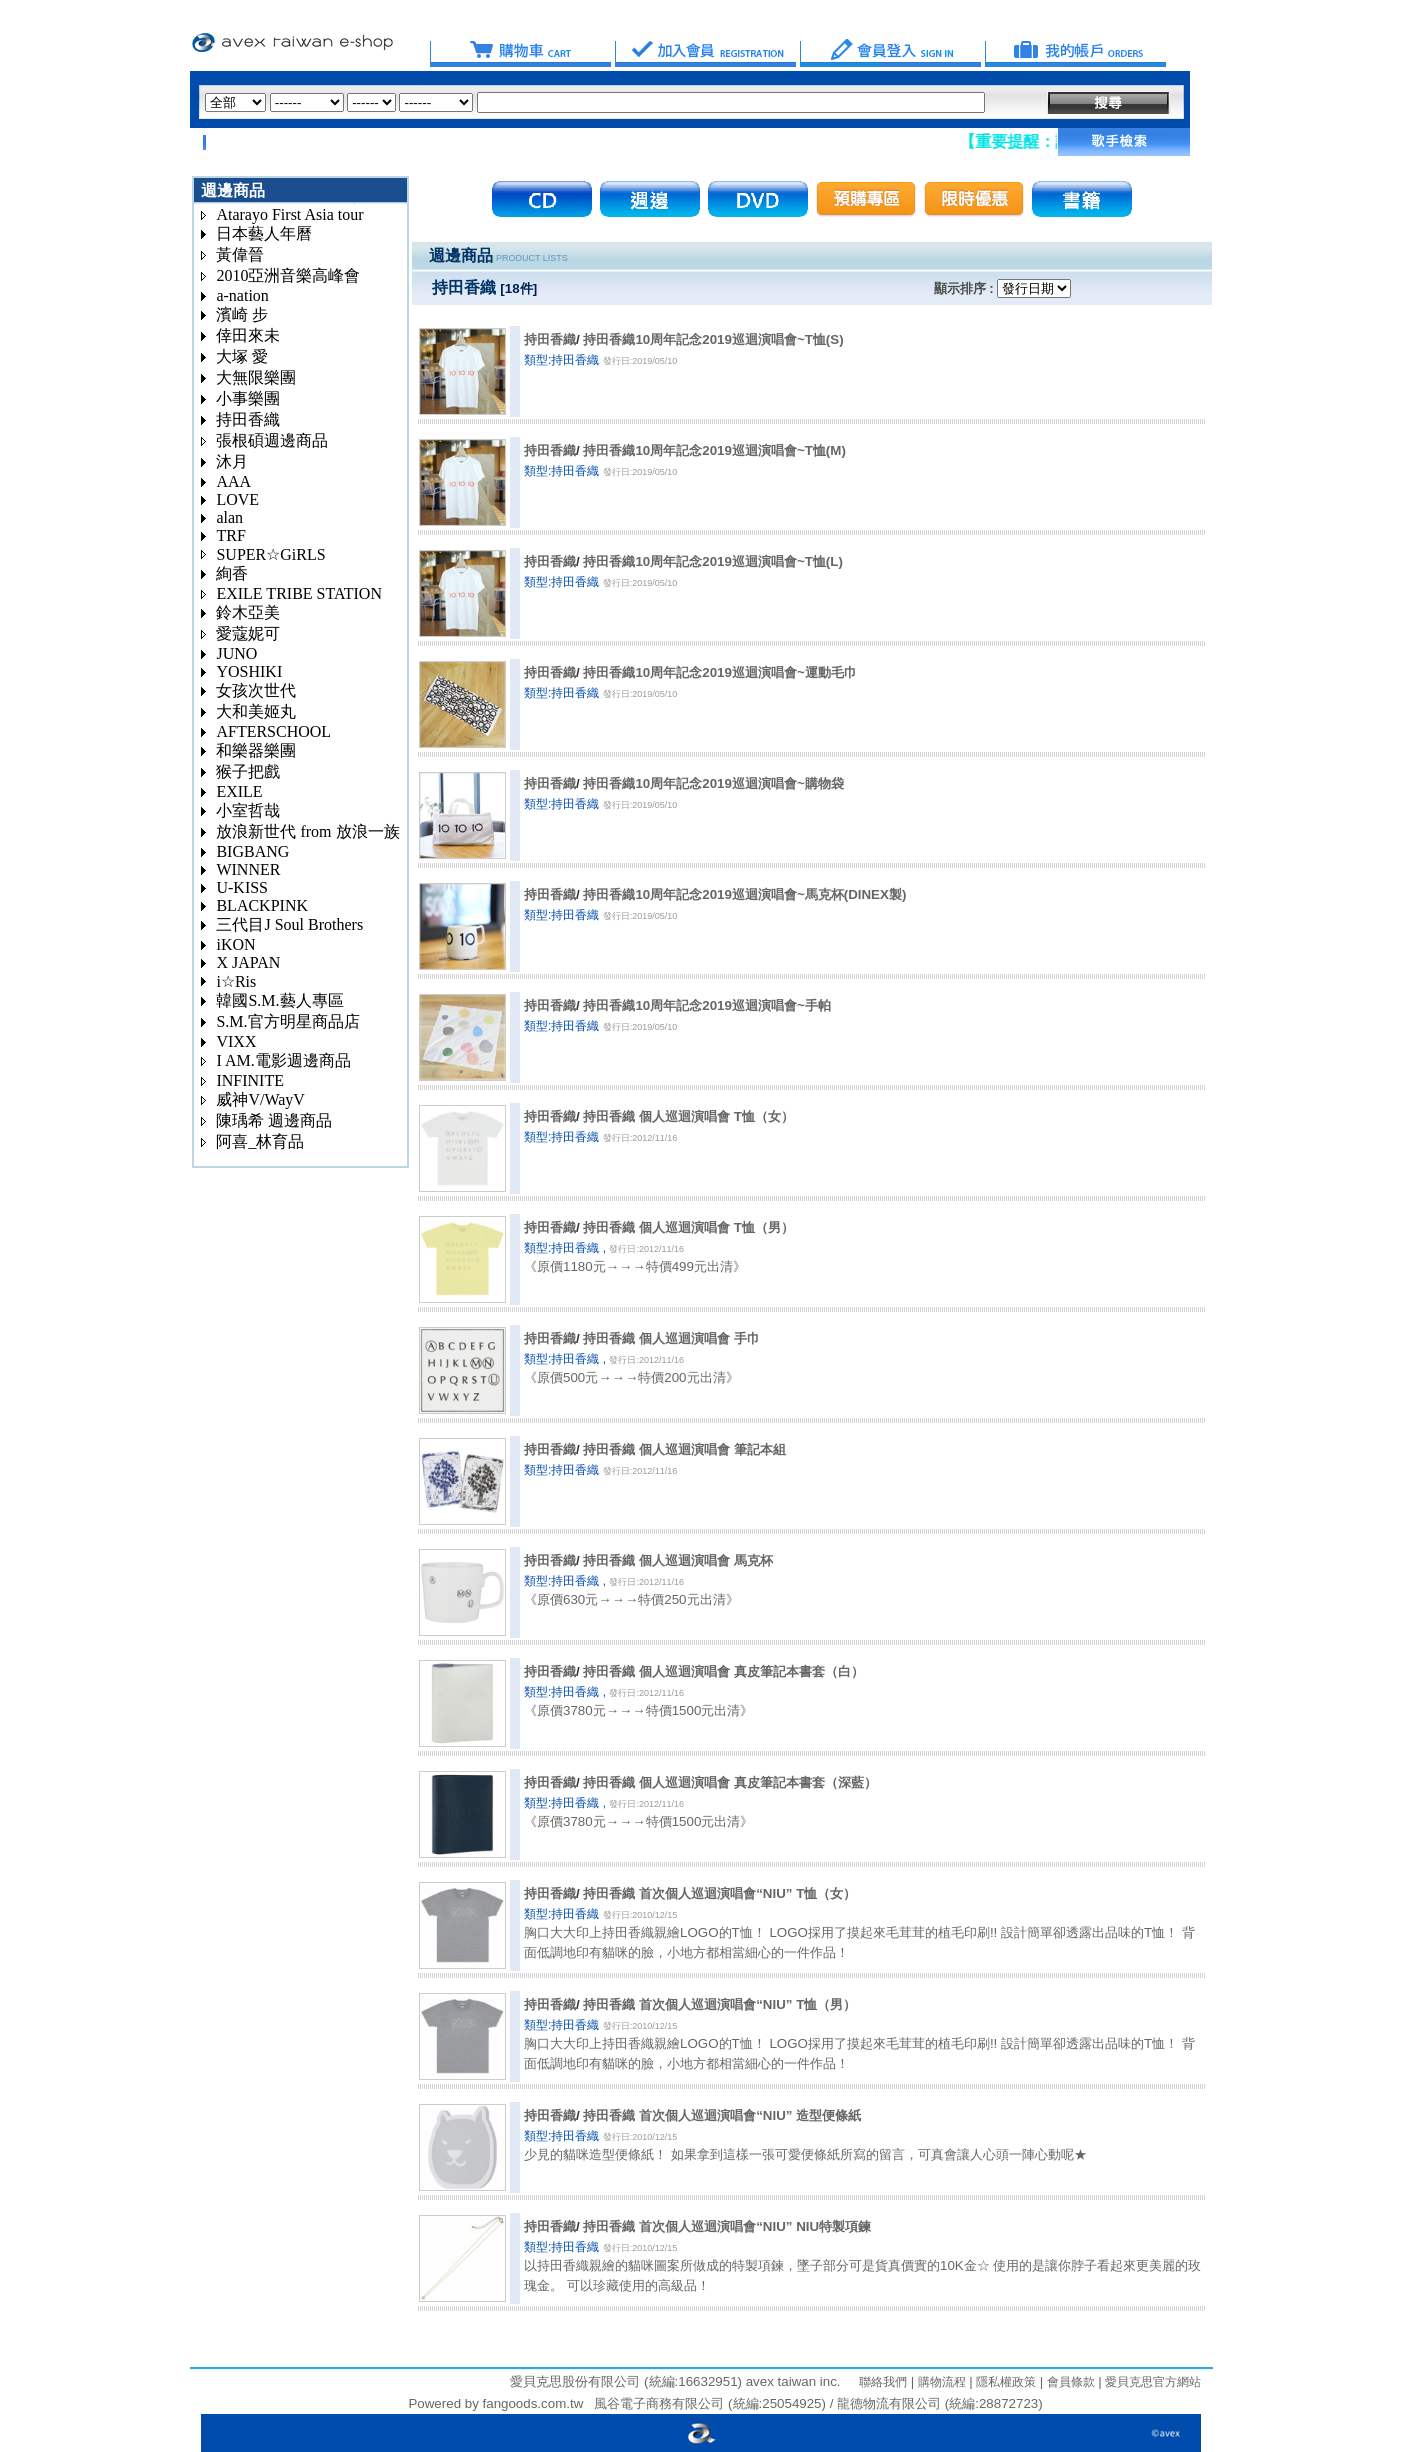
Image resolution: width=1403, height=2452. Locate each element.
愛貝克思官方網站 (1153, 2382)
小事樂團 (248, 398)
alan (229, 517)
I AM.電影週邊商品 (283, 1060)
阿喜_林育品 (260, 1141)
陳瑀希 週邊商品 (274, 1120)
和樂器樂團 (256, 750)
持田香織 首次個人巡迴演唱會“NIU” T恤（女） (719, 1893)
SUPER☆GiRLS (270, 554)
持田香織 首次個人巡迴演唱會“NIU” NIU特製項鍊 (727, 2226)
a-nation (242, 295)
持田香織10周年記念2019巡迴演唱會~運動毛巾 (719, 672)
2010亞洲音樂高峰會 (288, 275)
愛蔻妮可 (248, 633)
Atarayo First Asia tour (289, 214)
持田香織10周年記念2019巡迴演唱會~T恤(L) (712, 561)
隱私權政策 (1004, 2382)
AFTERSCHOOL (273, 731)
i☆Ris (236, 981)
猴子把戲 (248, 771)
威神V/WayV (260, 1099)
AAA (233, 481)
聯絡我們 (883, 2382)
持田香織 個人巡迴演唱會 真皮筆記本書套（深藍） (729, 1782)
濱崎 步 (242, 314)
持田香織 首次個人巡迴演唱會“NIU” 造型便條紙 (722, 2115)
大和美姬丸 (256, 711)
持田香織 (248, 419)
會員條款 (1068, 2382)
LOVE (237, 499)
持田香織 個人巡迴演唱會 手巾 (671, 1338)
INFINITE (250, 1080)
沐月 (232, 461)
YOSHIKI (249, 671)
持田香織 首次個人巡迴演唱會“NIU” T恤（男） (719, 2004)
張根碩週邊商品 (272, 440)
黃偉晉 (240, 254)
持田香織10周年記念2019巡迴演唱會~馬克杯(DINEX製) (744, 894)
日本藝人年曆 (264, 233)
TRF (230, 535)
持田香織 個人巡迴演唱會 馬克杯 (677, 1560)
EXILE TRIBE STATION (299, 593)
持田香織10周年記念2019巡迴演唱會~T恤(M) (714, 450)
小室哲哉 (248, 810)
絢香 (232, 573)
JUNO (236, 653)
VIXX (236, 1041)
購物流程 (939, 2382)
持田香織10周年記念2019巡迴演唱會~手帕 (706, 1005)
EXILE (239, 791)
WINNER (248, 869)
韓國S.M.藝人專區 (279, 1000)
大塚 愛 (242, 356)
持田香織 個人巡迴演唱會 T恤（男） (688, 1227)
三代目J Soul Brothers (289, 924)
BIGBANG (252, 851)
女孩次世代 (256, 690)
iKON (235, 944)
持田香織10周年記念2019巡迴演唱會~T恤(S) (713, 339)
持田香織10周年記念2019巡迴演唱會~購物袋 (713, 783)
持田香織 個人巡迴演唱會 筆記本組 (684, 1449)
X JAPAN (248, 962)
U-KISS (242, 887)
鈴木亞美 (248, 612)
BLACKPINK (262, 905)
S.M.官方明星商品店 (287, 1021)
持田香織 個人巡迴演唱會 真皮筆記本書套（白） (723, 1671)
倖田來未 (248, 335)
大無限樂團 (256, 377)
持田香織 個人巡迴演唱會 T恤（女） (688, 1116)
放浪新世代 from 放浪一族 (307, 831)
